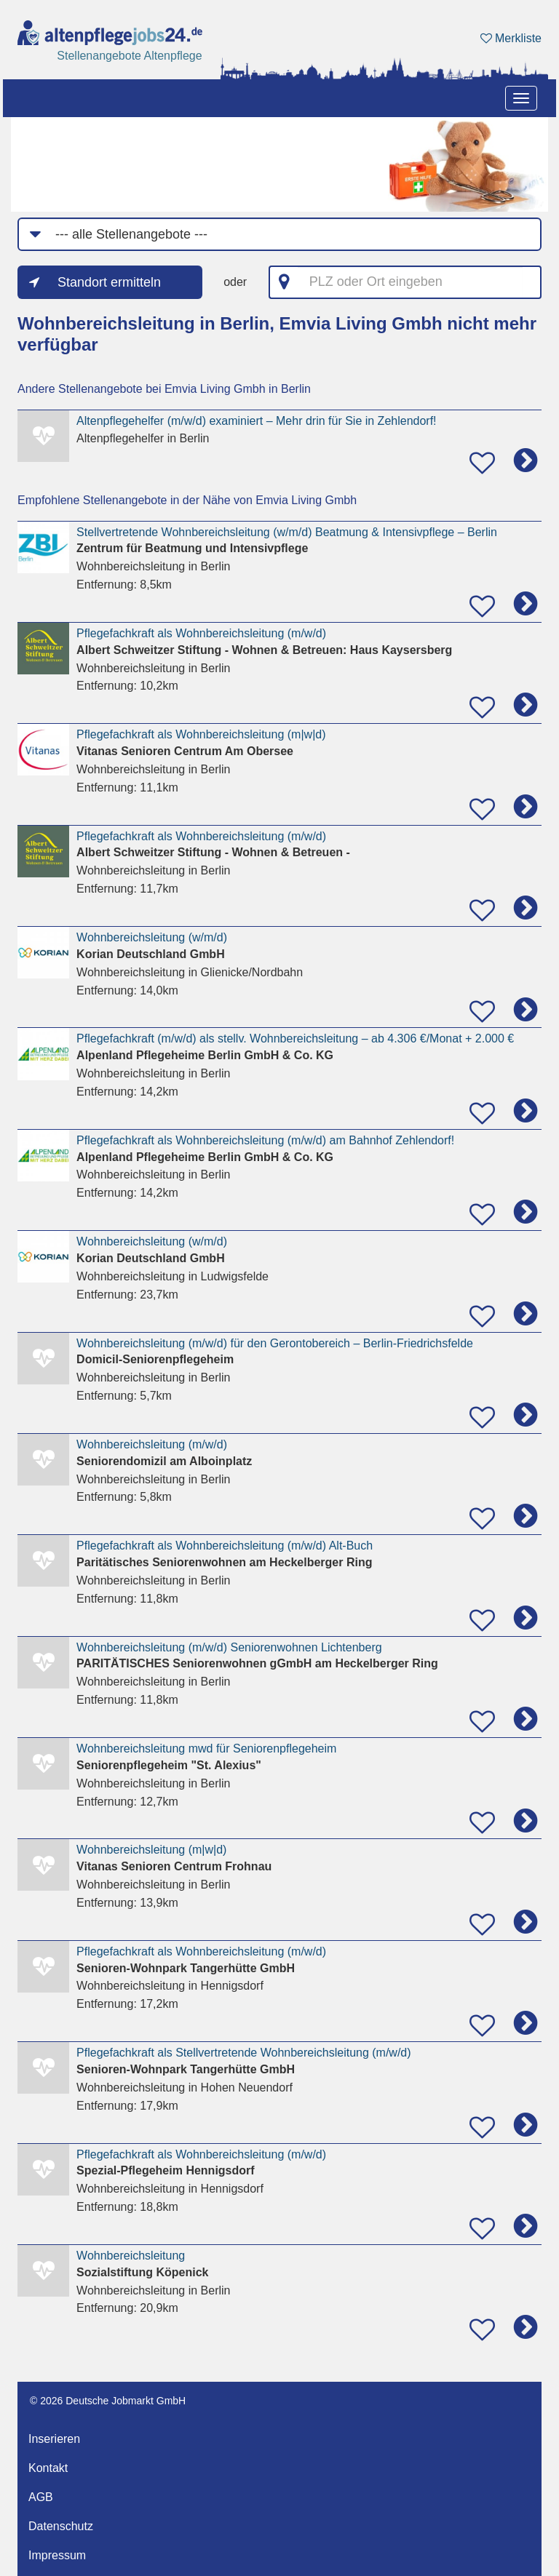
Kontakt (48, 2468)
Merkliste (511, 38)
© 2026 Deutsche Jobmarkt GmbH (108, 2400)
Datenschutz (60, 2526)
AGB (40, 2497)
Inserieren (54, 2439)
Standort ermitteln (109, 282)
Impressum (57, 2555)
